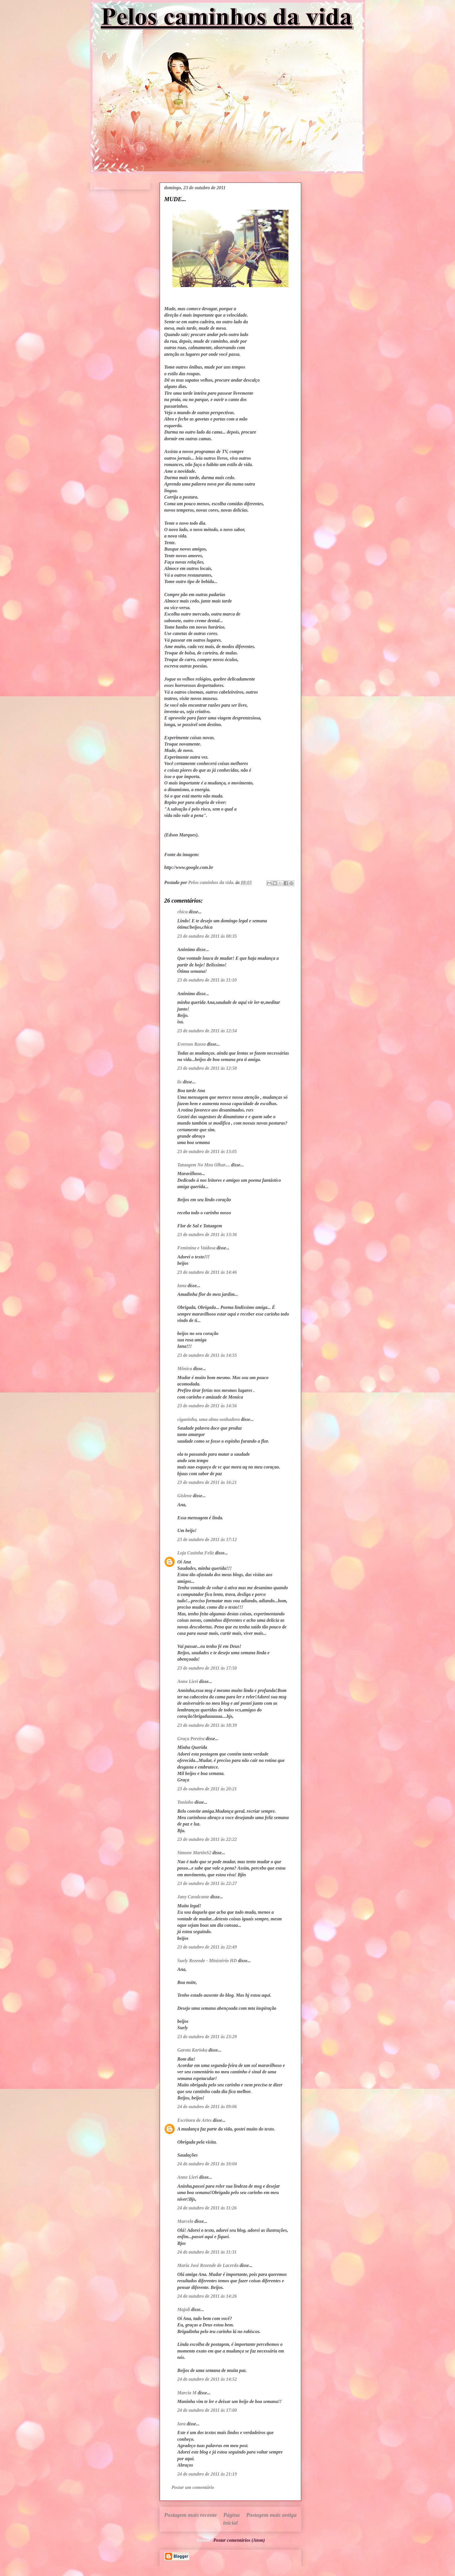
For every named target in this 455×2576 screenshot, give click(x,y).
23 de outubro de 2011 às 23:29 (207, 2036)
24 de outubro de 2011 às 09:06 (207, 2106)
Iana (181, 1285)
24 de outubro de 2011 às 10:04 (207, 2163)
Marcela (185, 2221)
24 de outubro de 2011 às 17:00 (207, 2410)
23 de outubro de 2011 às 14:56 (207, 1405)
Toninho (185, 1802)
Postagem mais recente (190, 2515)
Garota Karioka (192, 2050)
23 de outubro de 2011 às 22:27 (207, 1883)
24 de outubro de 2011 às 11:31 (206, 2252)
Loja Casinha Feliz (195, 1552)
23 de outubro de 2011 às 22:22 (207, 1839)
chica (182, 911)
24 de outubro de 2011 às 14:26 (207, 2296)
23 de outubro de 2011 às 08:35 (207, 936)
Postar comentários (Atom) (239, 2540)
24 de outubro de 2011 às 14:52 (207, 2379)
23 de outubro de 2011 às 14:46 (207, 1272)
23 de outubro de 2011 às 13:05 (207, 1151)
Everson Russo (191, 1044)
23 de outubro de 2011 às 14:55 (207, 1355)
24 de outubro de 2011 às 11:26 (206, 2207)
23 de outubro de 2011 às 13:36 (207, 1234)
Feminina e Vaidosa (196, 1247)
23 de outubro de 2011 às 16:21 (207, 1482)
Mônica (184, 1368)
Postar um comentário (192, 2487)
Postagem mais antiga (271, 2515)
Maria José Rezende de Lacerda (208, 2265)
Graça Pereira (191, 1738)
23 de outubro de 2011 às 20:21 (207, 1788)
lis (179, 1081)
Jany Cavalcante (193, 1896)
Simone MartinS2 (194, 1852)
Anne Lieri (187, 1681)
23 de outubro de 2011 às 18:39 (207, 1725)
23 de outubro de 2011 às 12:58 (207, 1068)
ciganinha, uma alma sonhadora (208, 1419)
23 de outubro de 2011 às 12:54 (207, 1030)
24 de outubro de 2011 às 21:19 (207, 2474)
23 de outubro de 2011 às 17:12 (207, 1539)
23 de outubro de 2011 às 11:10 (206, 979)
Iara (181, 2423)
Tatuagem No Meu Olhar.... (203, 1164)
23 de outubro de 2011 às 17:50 (207, 1668)
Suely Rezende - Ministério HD (207, 1960)
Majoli (183, 2309)
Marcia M (186, 2392)
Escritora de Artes (194, 2120)
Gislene (184, 1495)
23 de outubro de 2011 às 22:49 (207, 1946)
